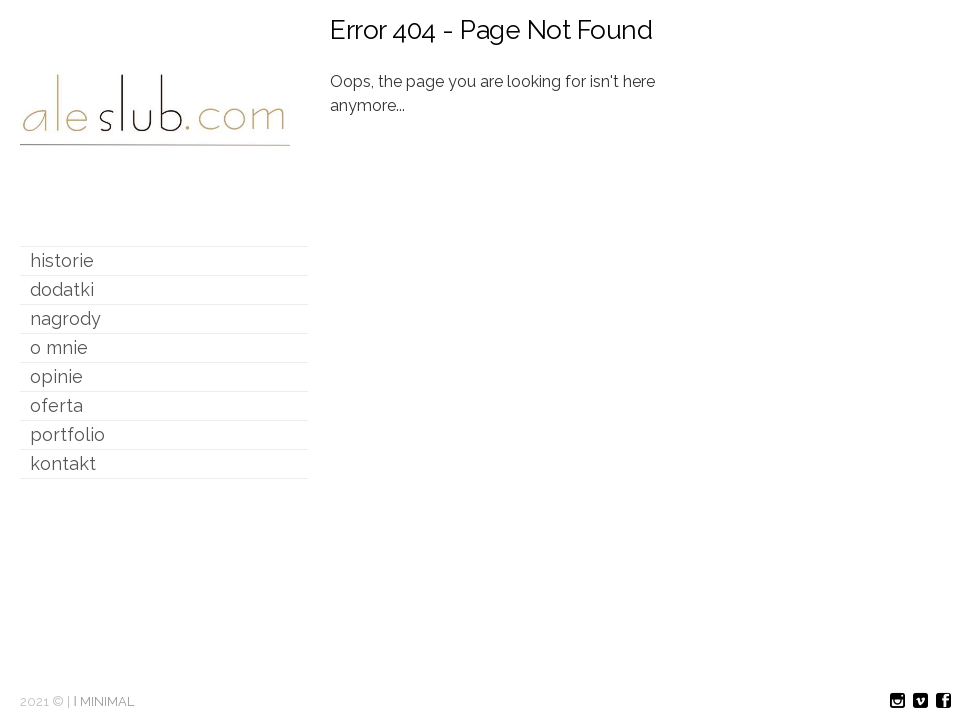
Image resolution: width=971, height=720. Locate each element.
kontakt (63, 463)
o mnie (59, 347)
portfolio (67, 434)
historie (62, 260)
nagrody (65, 318)
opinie (56, 376)
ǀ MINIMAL (103, 701)
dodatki (62, 289)
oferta (56, 405)
